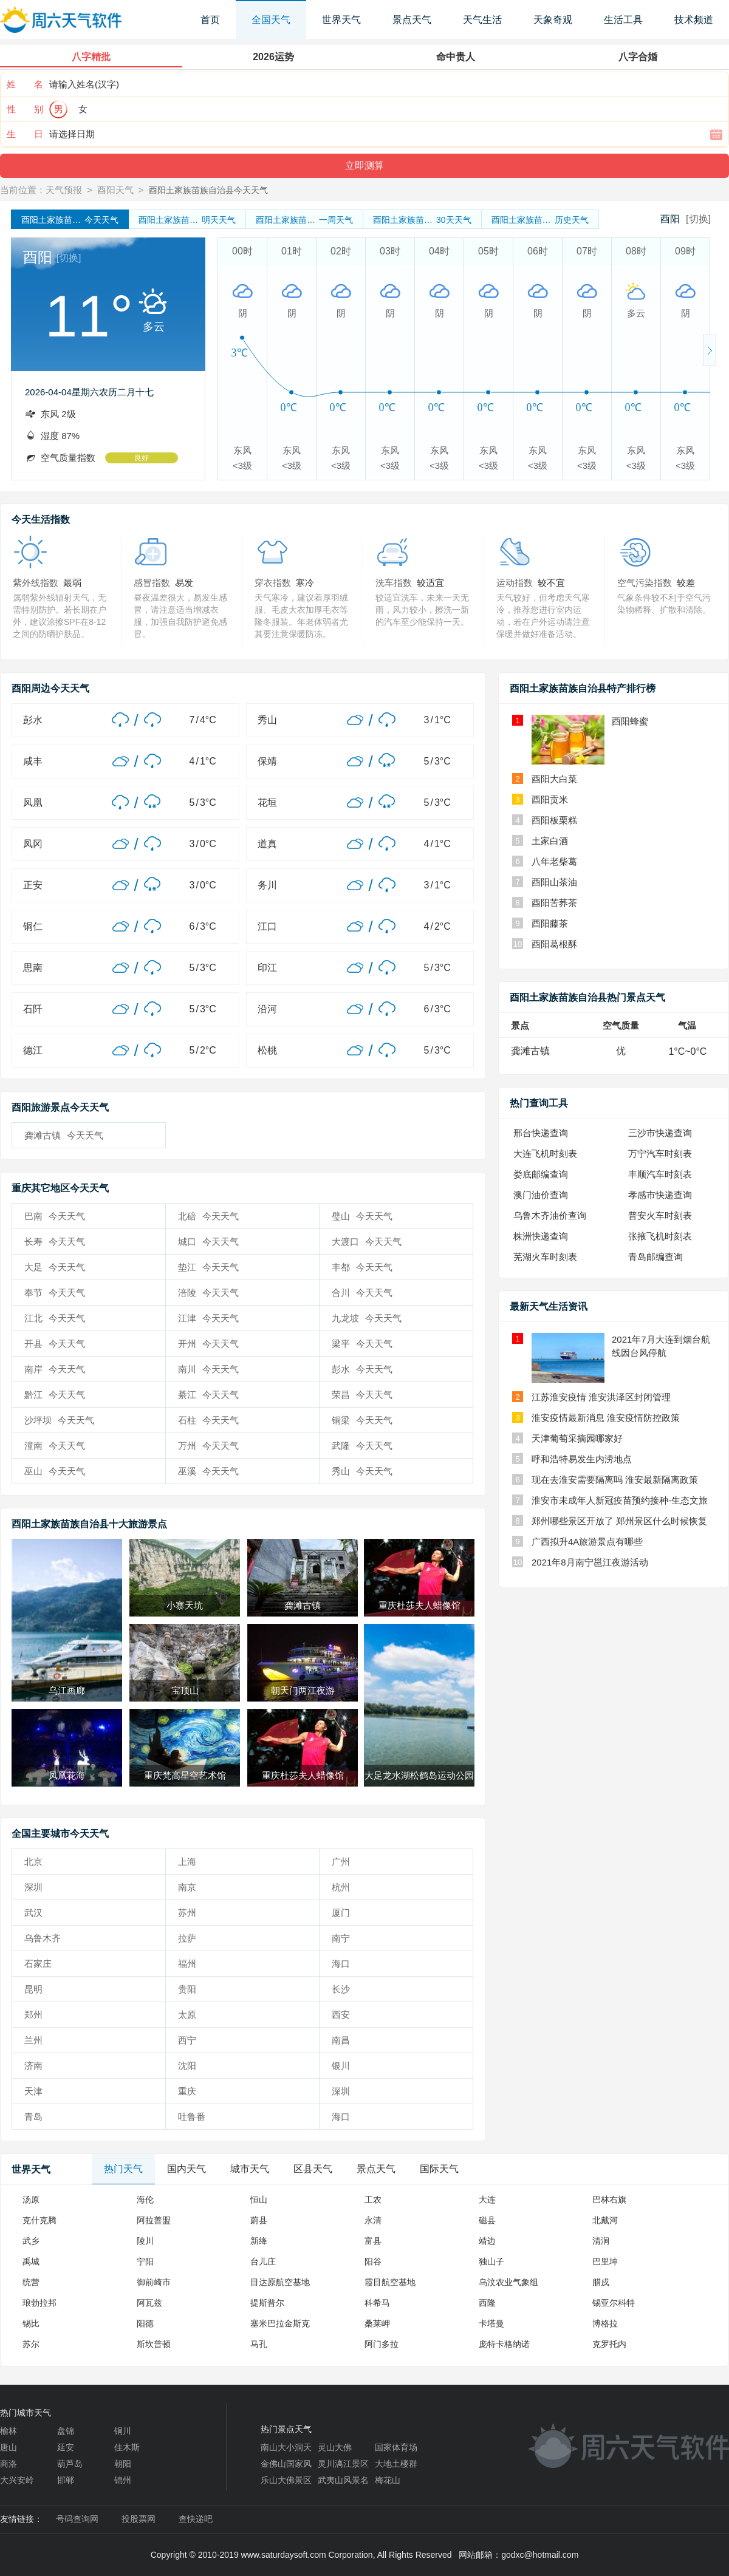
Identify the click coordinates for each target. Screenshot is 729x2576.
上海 (187, 1861)
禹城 (30, 2261)
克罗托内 (609, 2344)
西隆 (487, 2303)
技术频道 (693, 20)
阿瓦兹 (149, 2303)
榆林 (8, 2431)
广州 (341, 1861)
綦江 (208, 1394)
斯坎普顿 (154, 2344)
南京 (187, 1887)
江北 (54, 1318)
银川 (341, 2065)
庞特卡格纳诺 (504, 2344)
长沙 (341, 1989)
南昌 (341, 2040)
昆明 (33, 1989)
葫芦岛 (70, 2464)
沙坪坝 (59, 1420)
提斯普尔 (267, 2303)
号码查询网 (77, 2519)
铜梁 (362, 1420)
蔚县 (258, 2220)
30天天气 (422, 219)
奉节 (54, 1292)
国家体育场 (396, 2447)
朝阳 (122, 2464)
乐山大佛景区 (286, 2480)
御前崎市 (154, 2282)
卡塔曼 (491, 2323)
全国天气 (271, 20)
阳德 (145, 2323)
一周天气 (304, 219)
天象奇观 (552, 20)
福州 (187, 1963)
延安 (65, 2447)
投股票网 (139, 2519)
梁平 (362, 1343)
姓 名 (25, 84)
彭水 (362, 1369)
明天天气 (187, 219)
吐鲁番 (191, 2116)
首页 (210, 20)
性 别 (25, 109)
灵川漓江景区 (343, 2464)
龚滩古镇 (63, 1135)
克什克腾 (39, 2220)
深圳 (33, 1887)
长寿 (54, 1241)
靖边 (487, 2241)
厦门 (341, 1912)
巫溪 (208, 1471)
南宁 (341, 1938)
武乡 (30, 2241)
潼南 (54, 1445)
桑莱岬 (377, 2323)
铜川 (122, 2431)
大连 (487, 2199)
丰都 (362, 1267)
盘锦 (65, 2431)
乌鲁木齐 (42, 1938)
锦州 (122, 2480)
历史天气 (540, 219)
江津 (208, 1318)
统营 (30, 2282)
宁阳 (145, 2261)
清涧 (600, 2241)
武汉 (33, 1912)
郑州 (33, 2014)
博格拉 (605, 2323)
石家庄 (38, 1963)
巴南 (54, 1216)
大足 (54, 1267)
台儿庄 (263, 2261)
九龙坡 (367, 1318)
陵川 (145, 2241)
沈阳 (187, 2065)
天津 (33, 2091)
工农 (373, 2199)
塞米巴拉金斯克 (280, 2323)
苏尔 (30, 2344)
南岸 (54, 1369)
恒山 (258, 2199)
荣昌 (362, 1394)
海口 (341, 1963)
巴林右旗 (609, 2199)
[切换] (698, 219)
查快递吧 (196, 2519)
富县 (373, 2241)
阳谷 (373, 2261)
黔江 (54, 1394)
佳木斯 (127, 2447)
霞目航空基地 (390, 2282)
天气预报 (64, 190)
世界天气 (341, 20)
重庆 (187, 2091)
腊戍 (600, 2282)
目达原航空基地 (280, 2282)
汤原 (30, 2199)
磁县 (487, 2220)
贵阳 (187, 1989)
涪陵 (208, 1292)
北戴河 (605, 2220)
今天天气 (69, 219)
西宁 (187, 2040)
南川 (208, 1369)
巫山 (54, 1471)
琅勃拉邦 (39, 2303)
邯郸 (65, 2480)
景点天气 (411, 20)
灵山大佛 (335, 2447)
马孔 (258, 2344)
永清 (373, 2220)
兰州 (33, 2040)
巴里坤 (605, 2261)
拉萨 (187, 1938)
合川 (362, 1292)
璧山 (362, 1216)
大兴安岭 (17, 2480)
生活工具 (623, 20)
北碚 (208, 1216)
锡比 (30, 2323)
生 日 (25, 134)
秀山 (362, 1471)
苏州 (187, 1912)
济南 (33, 2065)
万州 (208, 1445)
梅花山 (387, 2480)
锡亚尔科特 (613, 2303)
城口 (208, 1241)
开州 (208, 1343)
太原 (187, 2014)
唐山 (8, 2447)
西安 (341, 2014)
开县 (54, 1343)
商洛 (8, 2464)
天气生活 (482, 20)
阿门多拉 (381, 2344)
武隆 (362, 1445)
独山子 (491, 2261)
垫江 (208, 1267)
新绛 (258, 2241)
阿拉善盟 (154, 2220)
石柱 (208, 1420)
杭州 (341, 1887)
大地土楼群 (396, 2464)
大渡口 (367, 1241)
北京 (33, 1861)
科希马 (377, 2303)
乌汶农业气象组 (508, 2282)
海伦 (145, 2199)
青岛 (33, 2116)
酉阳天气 (115, 190)
